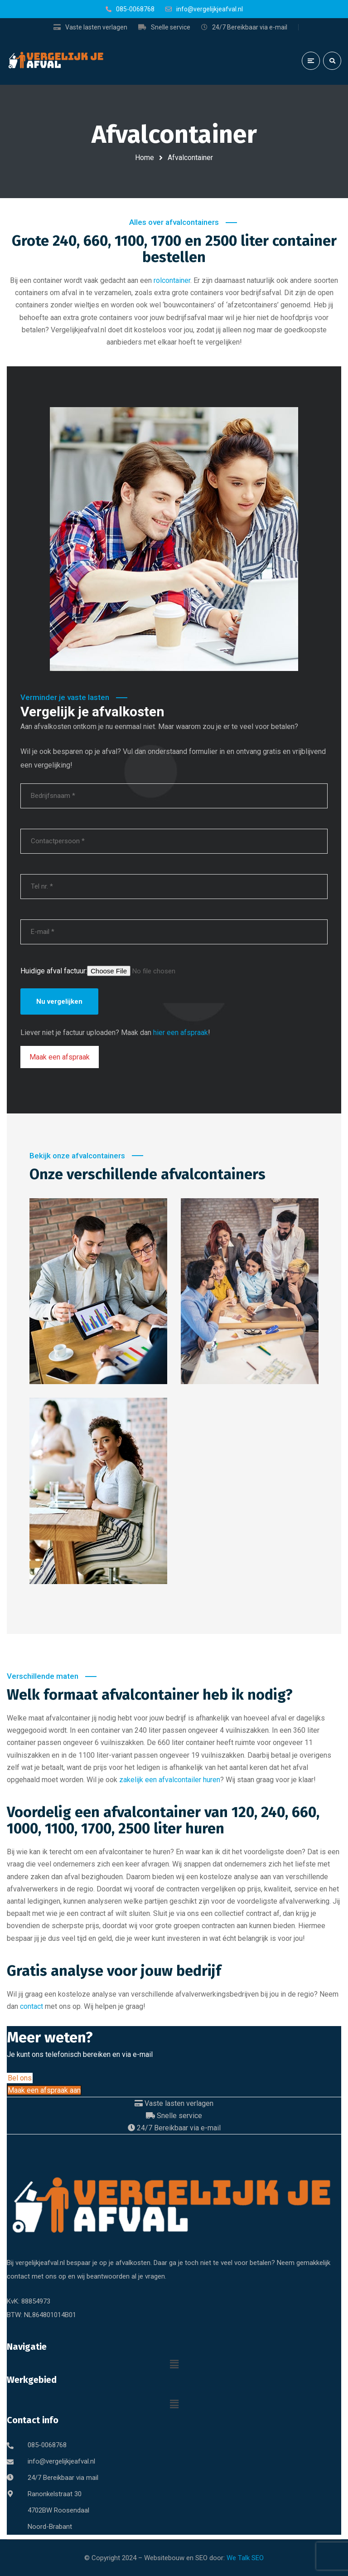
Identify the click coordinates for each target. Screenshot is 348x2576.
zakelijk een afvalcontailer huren (169, 1779)
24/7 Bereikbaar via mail (63, 2478)
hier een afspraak (180, 1032)
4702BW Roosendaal (58, 2510)
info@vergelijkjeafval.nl (61, 2461)
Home (144, 157)
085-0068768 (47, 2445)
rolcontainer (172, 280)
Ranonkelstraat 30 (55, 2494)
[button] (174, 2364)
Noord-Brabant (50, 2527)
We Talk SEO (245, 2558)
